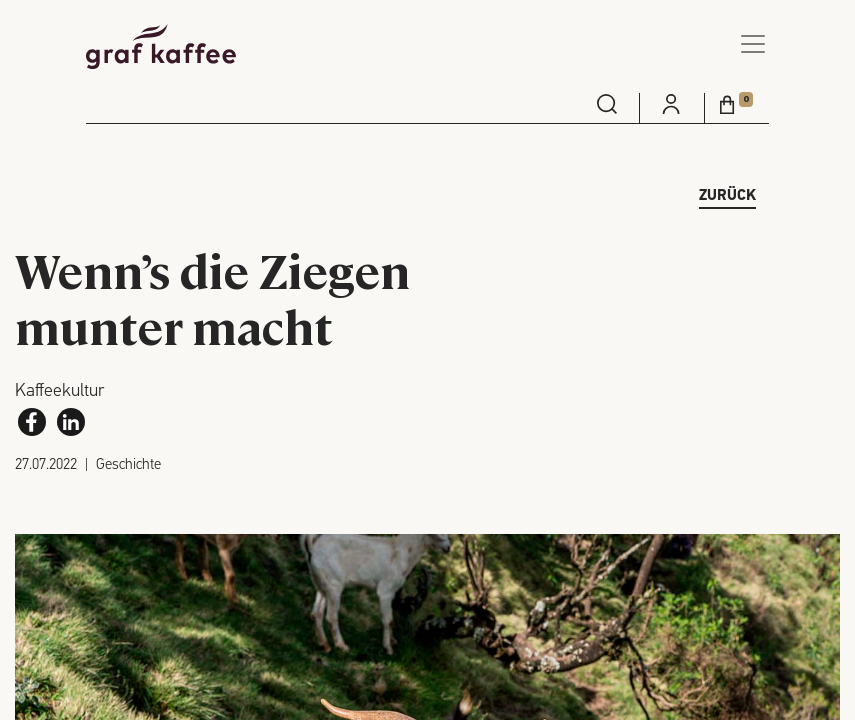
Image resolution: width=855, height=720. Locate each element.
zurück (727, 196)
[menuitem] (607, 104)
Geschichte (128, 465)
